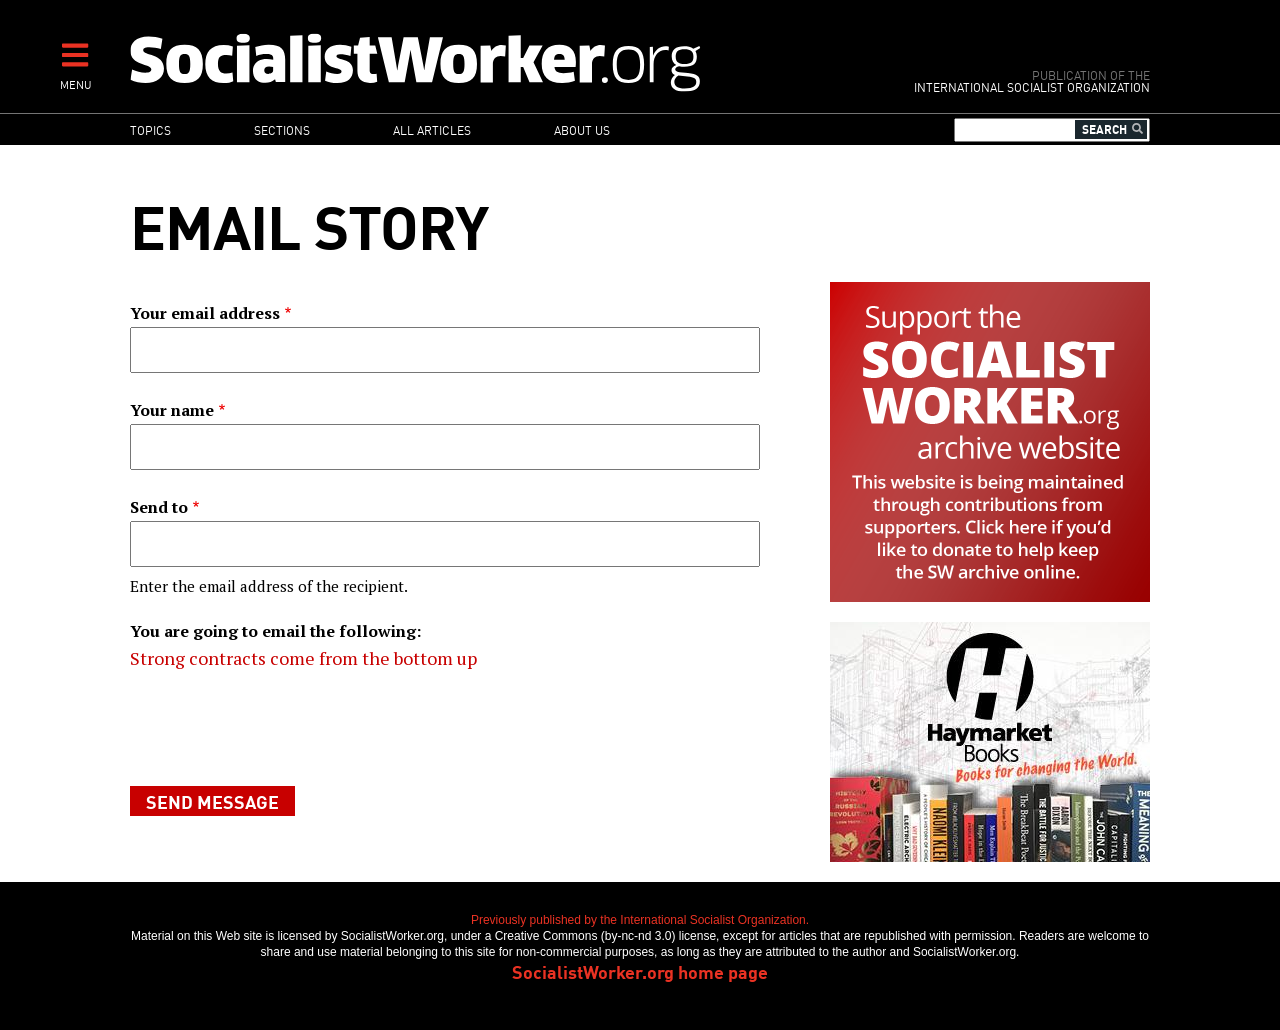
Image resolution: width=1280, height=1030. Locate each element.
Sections (282, 129)
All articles (432, 129)
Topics (150, 129)
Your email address (205, 313)
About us (582, 129)
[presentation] (282, 729)
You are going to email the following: (275, 631)
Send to (159, 507)
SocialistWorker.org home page (640, 971)
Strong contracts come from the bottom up (303, 658)
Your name (172, 410)
